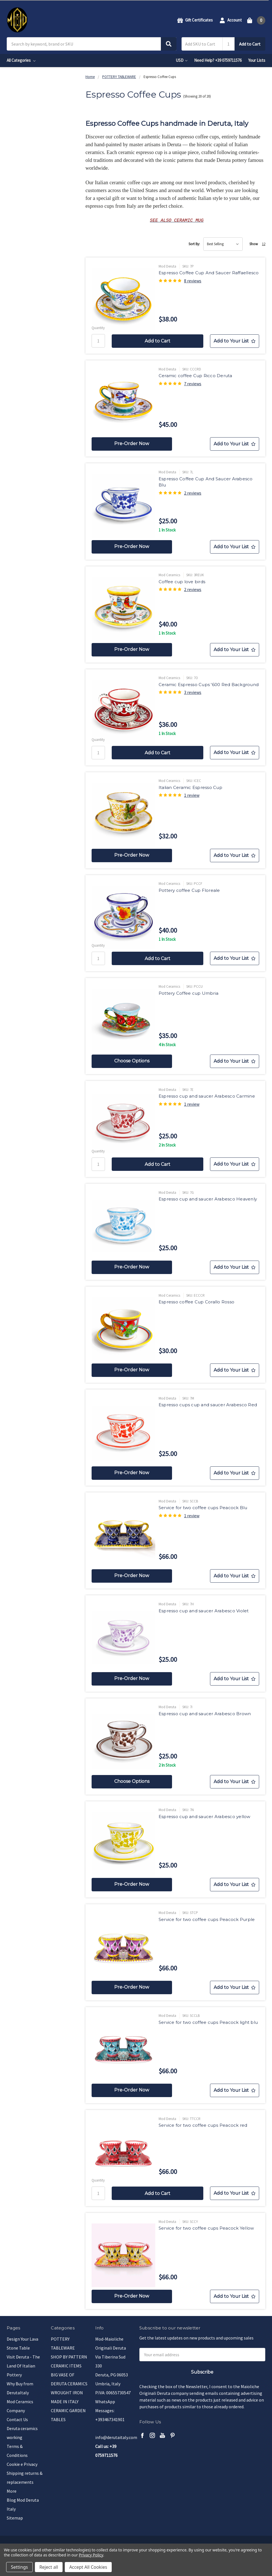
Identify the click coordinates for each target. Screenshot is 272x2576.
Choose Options (131, 1061)
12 (263, 244)
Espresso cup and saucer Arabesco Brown (205, 1713)
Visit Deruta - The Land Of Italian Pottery (23, 2366)
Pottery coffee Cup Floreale (189, 890)
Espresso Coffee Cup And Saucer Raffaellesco (209, 272)
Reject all (48, 2567)
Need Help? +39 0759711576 (218, 60)
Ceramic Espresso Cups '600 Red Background (209, 684)
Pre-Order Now (131, 443)
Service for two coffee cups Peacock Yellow (206, 2228)
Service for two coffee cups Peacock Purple (207, 1919)
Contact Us (17, 2419)
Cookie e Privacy (22, 2464)
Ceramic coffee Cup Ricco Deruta (195, 375)
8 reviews (192, 280)
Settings (19, 2567)
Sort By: (194, 244)
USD (181, 60)
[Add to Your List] (234, 341)
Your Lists (256, 60)
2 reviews (192, 493)
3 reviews (192, 692)
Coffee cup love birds (182, 581)
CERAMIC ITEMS (66, 2366)
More (11, 2491)
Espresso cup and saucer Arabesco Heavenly (208, 1199)
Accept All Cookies (88, 2567)
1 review (191, 795)
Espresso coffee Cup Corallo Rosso (196, 1301)
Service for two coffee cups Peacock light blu (208, 2022)
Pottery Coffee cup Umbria (188, 993)
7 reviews (192, 383)
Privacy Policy (91, 2555)
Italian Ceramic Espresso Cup (190, 787)
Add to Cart (250, 44)
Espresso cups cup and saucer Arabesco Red (208, 1404)
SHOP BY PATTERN (69, 2357)
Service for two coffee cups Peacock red (203, 2125)
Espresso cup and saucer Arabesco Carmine (207, 1096)
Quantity (98, 327)
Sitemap (15, 2518)
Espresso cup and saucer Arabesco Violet (204, 1610)
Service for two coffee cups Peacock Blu (203, 1507)
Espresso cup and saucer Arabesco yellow (204, 1816)
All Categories (21, 60)
